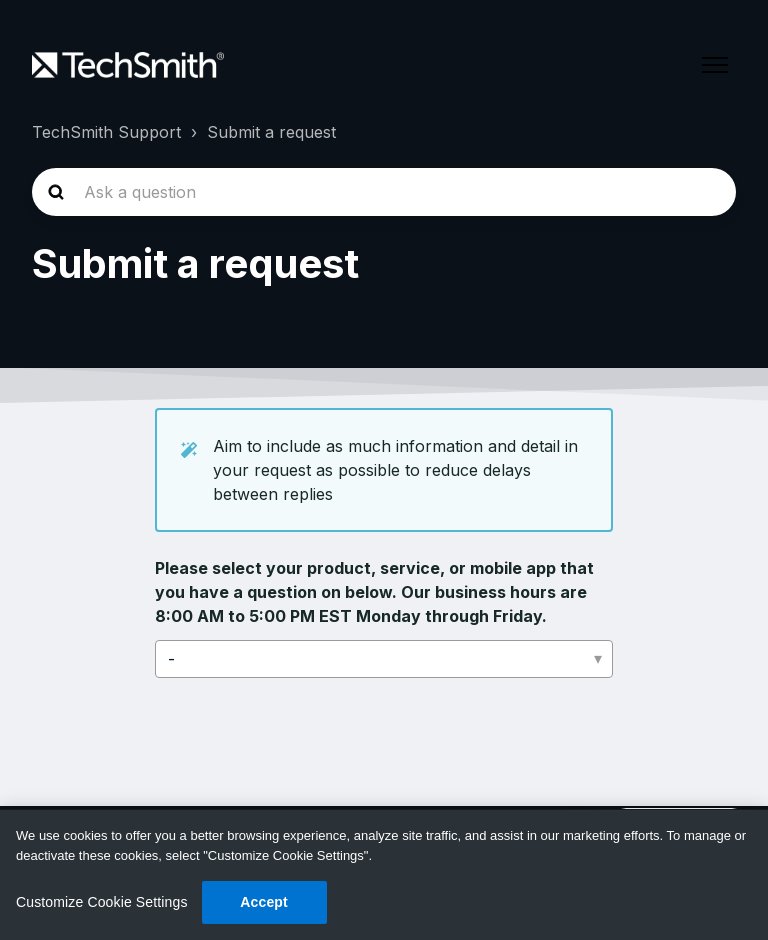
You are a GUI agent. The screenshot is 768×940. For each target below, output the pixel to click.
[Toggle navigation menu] (715, 65)
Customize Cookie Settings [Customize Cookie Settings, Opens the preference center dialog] (102, 902)
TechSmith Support (106, 132)
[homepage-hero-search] (384, 192)
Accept (264, 902)
